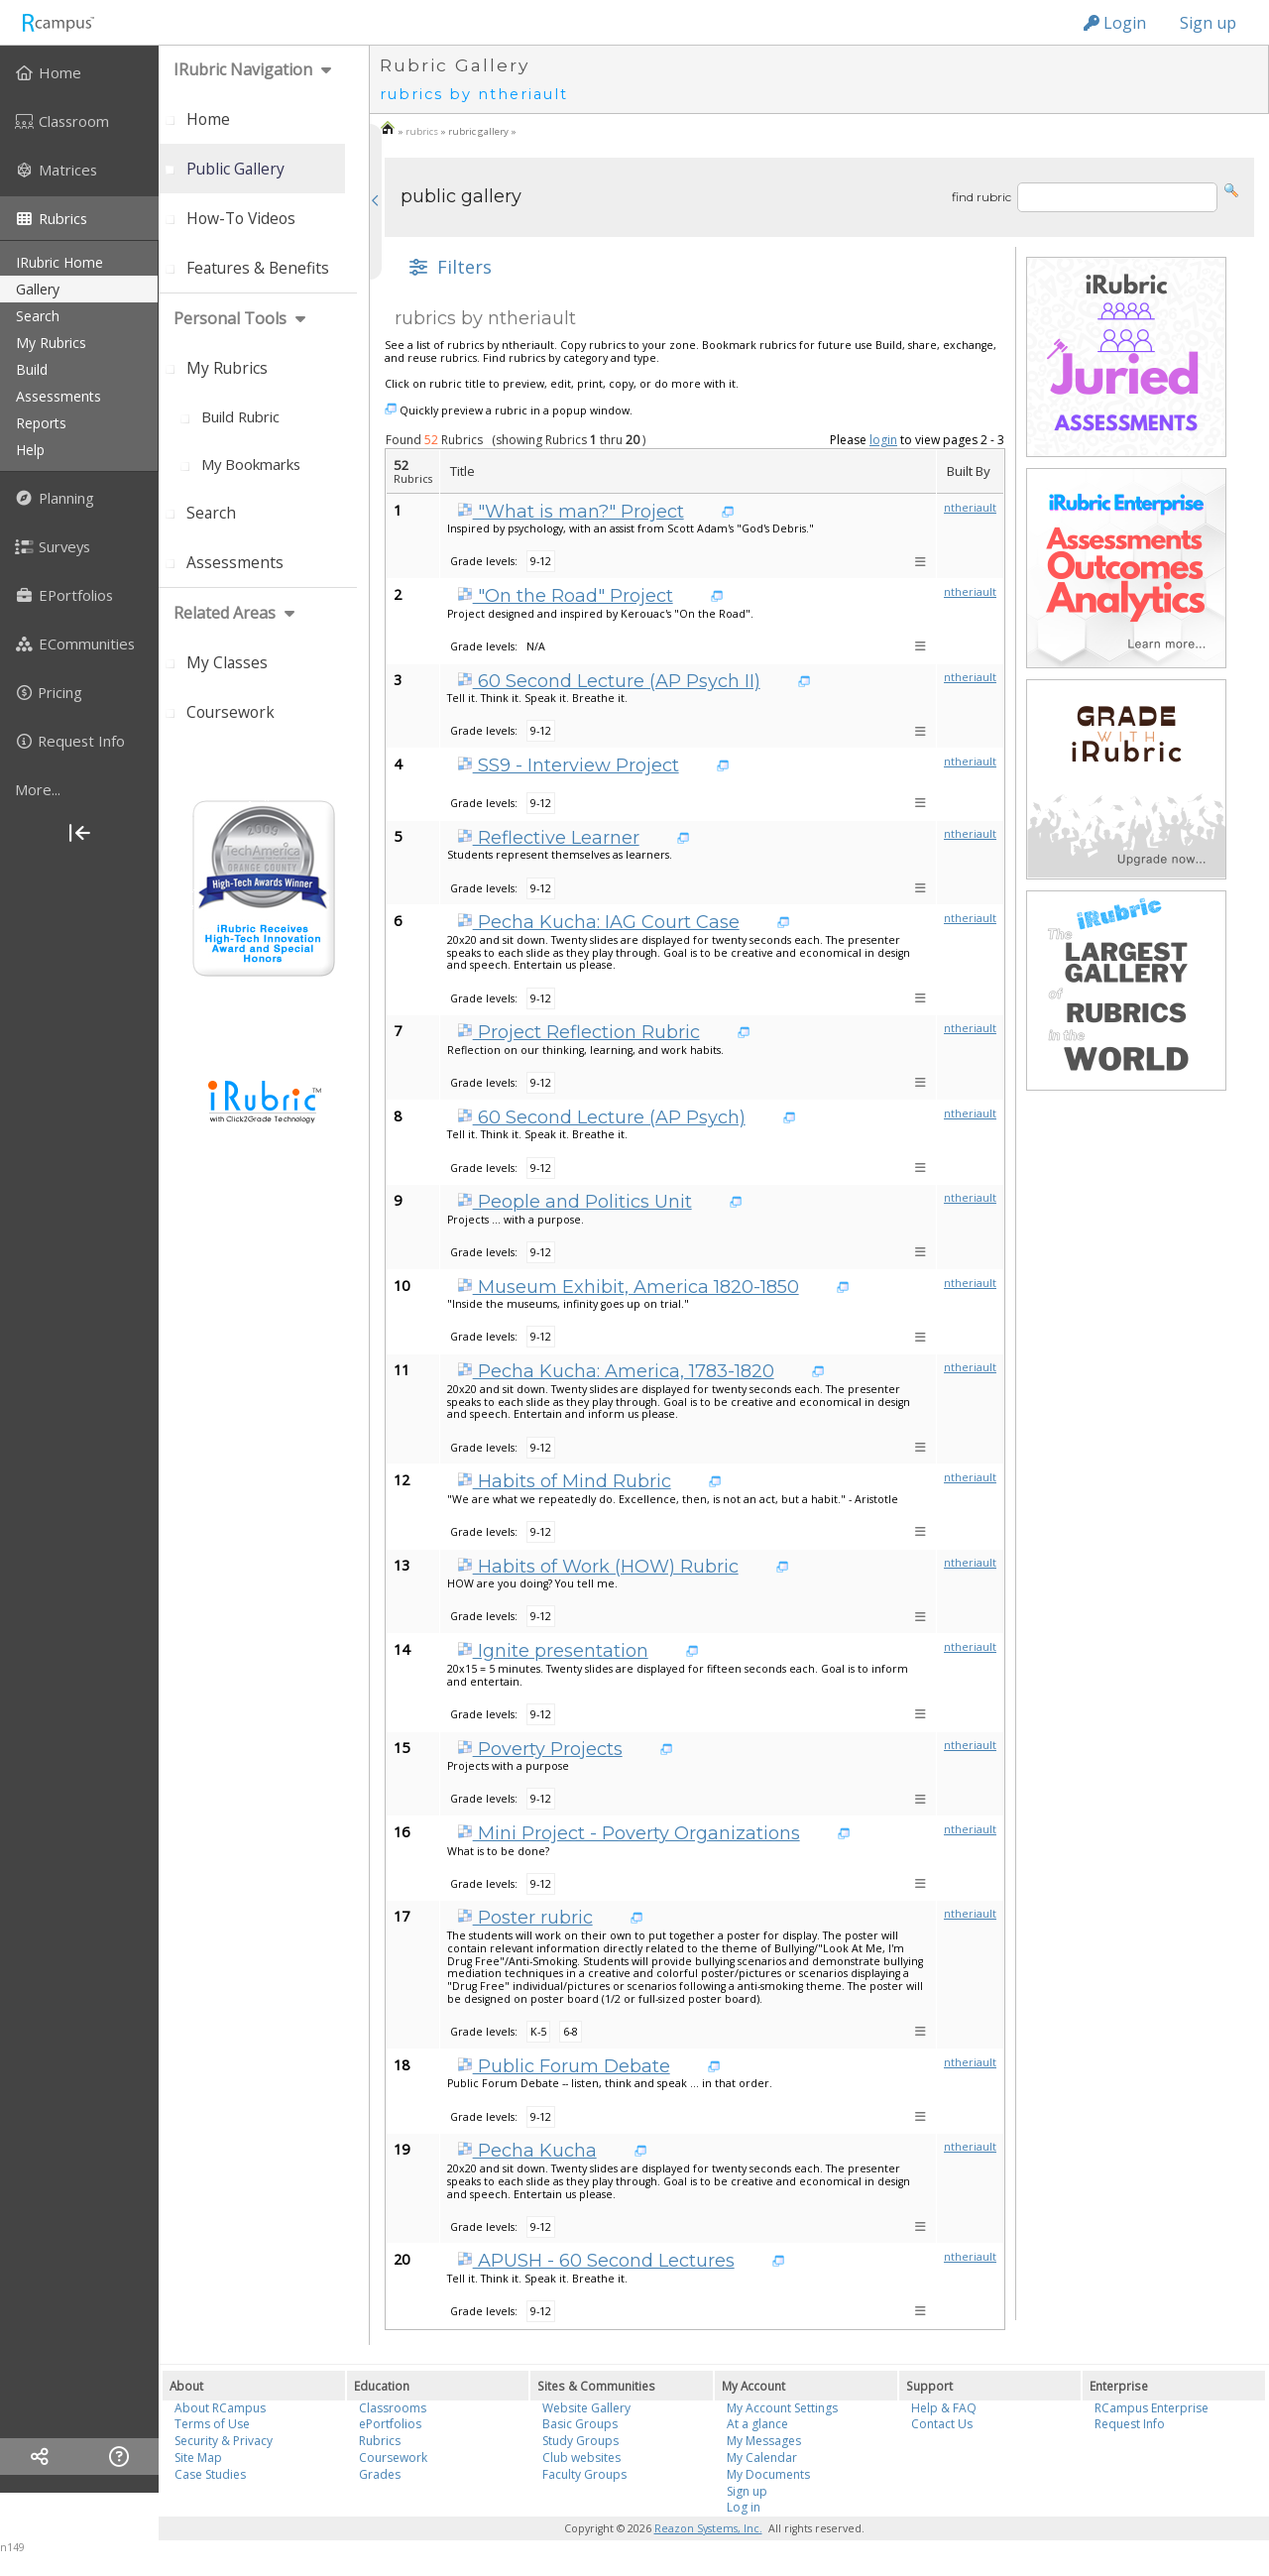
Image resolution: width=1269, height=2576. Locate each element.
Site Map (198, 2457)
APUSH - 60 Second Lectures (596, 2261)
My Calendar (762, 2457)
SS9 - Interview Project (568, 765)
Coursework (393, 2457)
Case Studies (210, 2474)
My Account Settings (782, 2408)
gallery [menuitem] (37, 289)
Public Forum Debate (563, 2066)
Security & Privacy (223, 2440)
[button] (1231, 188)
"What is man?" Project (570, 512)
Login (1115, 23)
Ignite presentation (552, 1651)
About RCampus (220, 2408)
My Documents (768, 2474)
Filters (448, 267)
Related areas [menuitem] (224, 613)
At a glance (757, 2423)
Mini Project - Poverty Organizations (628, 1833)
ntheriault (970, 508)
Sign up (1208, 23)
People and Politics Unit (574, 1202)
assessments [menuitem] (58, 396)
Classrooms (392, 2408)
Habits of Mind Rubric (564, 1481)
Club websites (581, 2457)
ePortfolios (390, 2423)
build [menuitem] (32, 369)
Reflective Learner (548, 838)
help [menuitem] (30, 449)
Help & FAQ (944, 2408)
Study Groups (580, 2440)
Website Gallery (586, 2408)
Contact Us (942, 2423)
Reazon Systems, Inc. (708, 2528)
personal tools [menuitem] (230, 318)
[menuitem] (79, 72)
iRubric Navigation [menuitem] (242, 69)
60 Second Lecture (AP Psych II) (608, 681)
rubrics (421, 131)
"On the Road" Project (565, 596)
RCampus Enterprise (1152, 2408)
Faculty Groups (584, 2474)
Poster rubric (525, 1918)
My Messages (764, 2440)
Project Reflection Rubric (578, 1032)
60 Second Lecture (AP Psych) (601, 1117)
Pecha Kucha (527, 2151)
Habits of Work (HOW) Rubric (598, 1567)
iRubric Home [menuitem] (59, 262)
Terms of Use (212, 2423)
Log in (743, 2507)
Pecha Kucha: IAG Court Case (598, 922)
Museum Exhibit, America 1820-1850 (628, 1287)
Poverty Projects (540, 1749)
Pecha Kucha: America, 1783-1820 (615, 1371)
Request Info (1130, 2423)
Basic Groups (580, 2423)
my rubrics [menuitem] (51, 342)
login (883, 439)
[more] (79, 789)
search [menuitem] (37, 315)
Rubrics (380, 2440)
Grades (380, 2474)
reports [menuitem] (41, 422)
